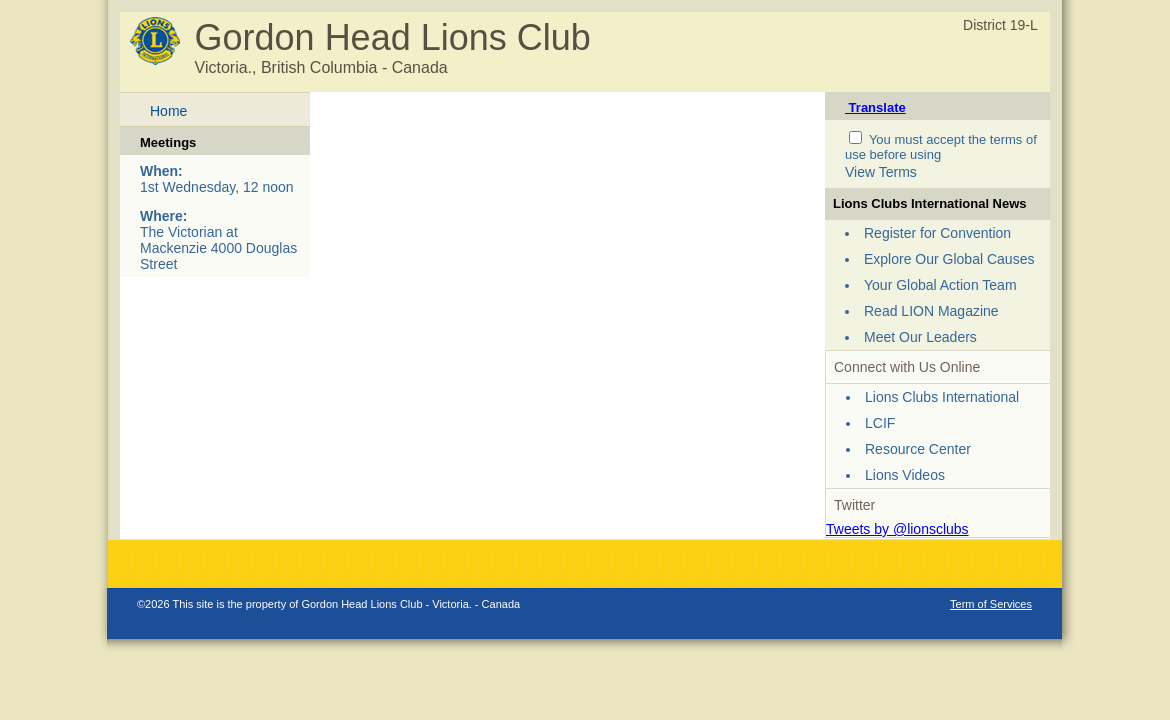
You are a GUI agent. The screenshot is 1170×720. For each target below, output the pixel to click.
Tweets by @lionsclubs (897, 529)
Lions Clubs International (942, 397)
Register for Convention (937, 233)
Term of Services (991, 604)
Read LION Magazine (931, 311)
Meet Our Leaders (920, 337)
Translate (875, 107)
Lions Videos (905, 475)
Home (168, 111)
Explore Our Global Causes (949, 259)
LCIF (880, 423)
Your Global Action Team (940, 285)
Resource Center (918, 449)
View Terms (881, 172)
